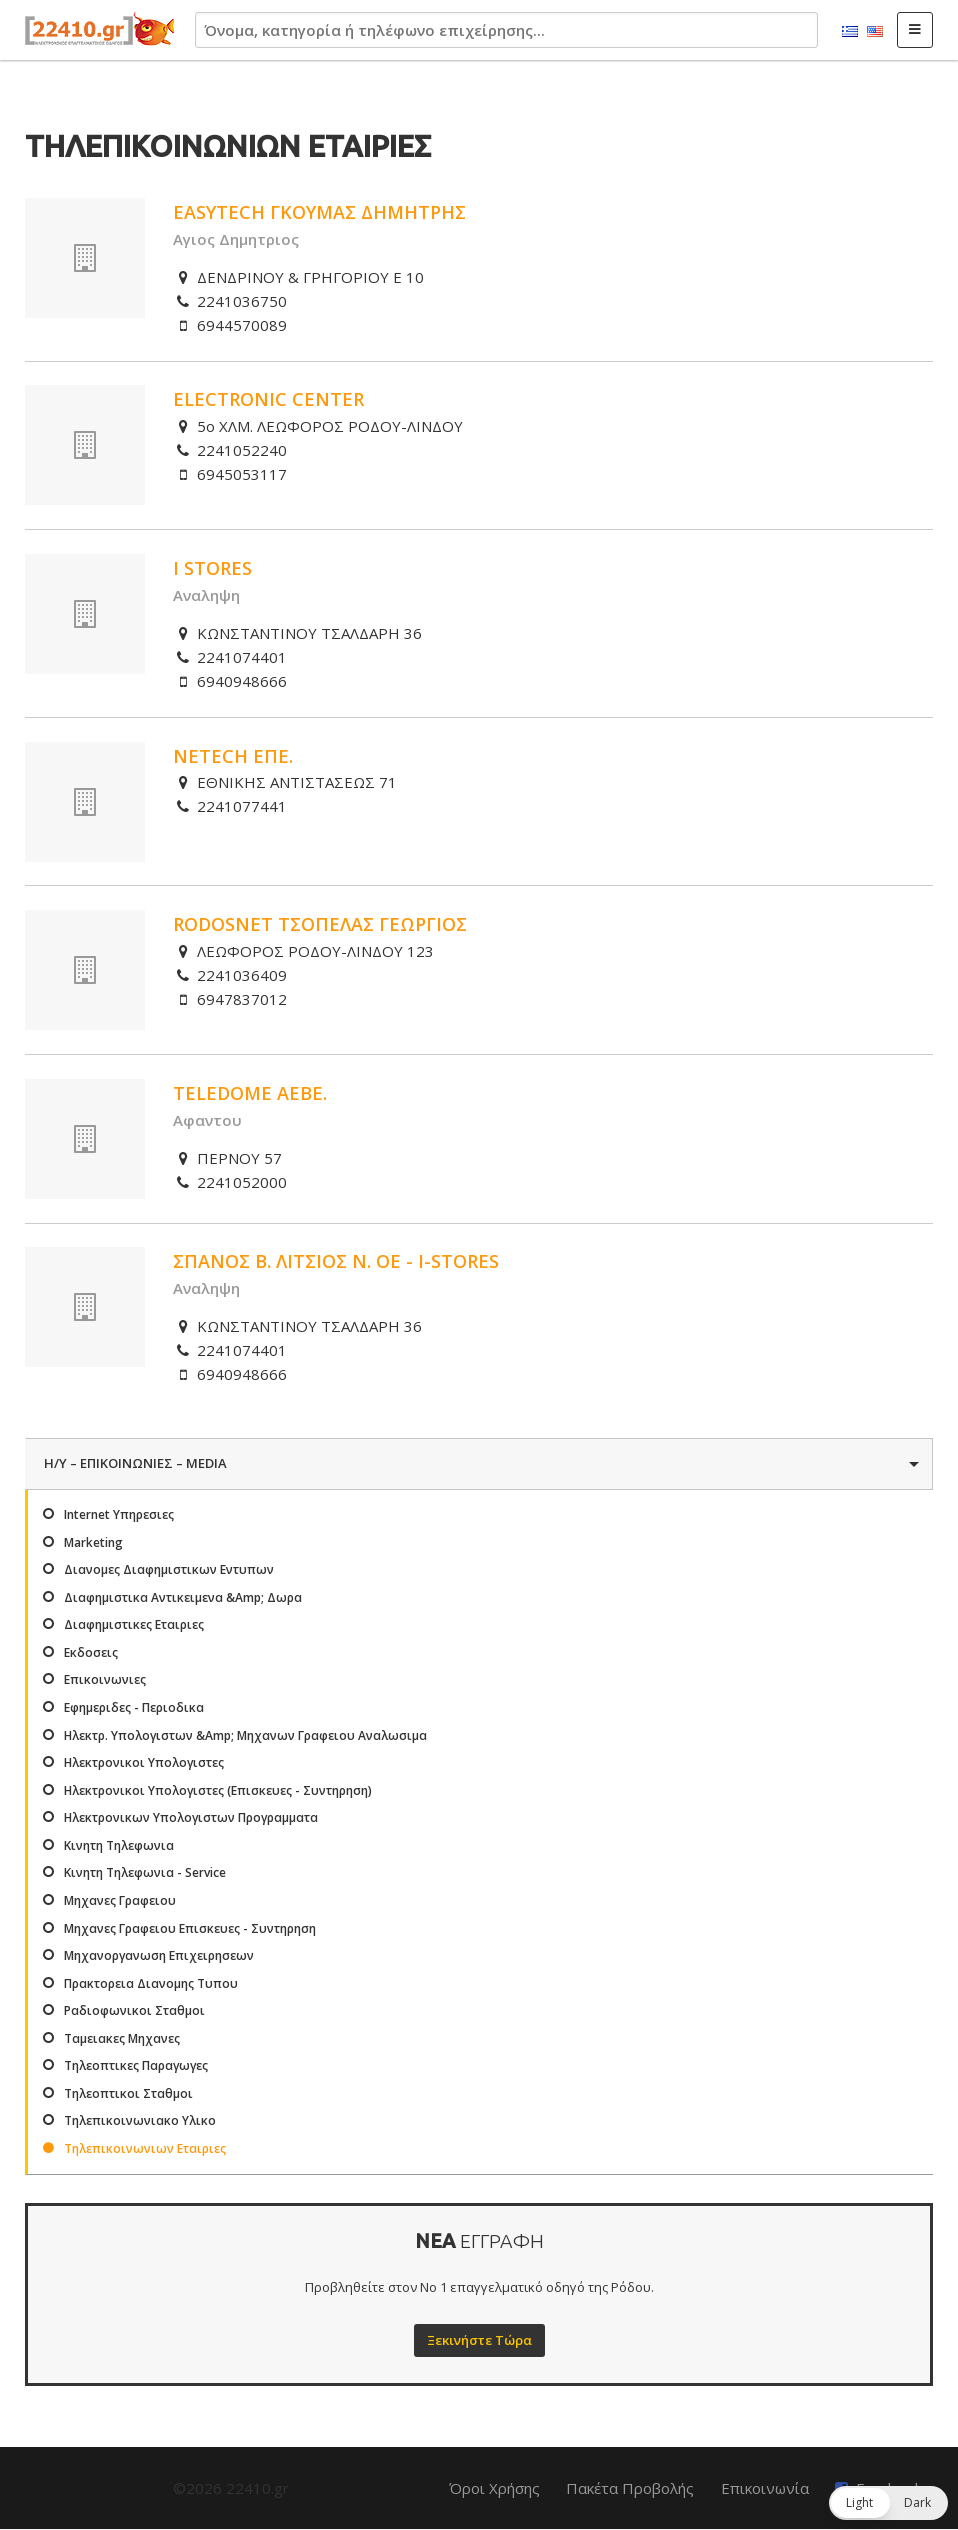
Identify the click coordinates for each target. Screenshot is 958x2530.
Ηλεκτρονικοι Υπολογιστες (144, 1762)
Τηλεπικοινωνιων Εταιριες (145, 2148)
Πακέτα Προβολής (630, 2488)
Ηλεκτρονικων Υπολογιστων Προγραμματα (191, 1817)
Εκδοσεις (91, 1652)
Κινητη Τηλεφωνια (119, 1845)
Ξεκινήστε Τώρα (479, 2340)
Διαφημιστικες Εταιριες (134, 1624)
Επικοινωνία (765, 2488)
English (875, 32)
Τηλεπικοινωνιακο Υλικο (140, 2120)
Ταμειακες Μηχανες (122, 2038)
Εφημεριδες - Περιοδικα (134, 1707)
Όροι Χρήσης (494, 2488)
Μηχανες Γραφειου (120, 1900)
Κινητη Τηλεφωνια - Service (145, 1872)
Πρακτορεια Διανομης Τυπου (151, 1983)
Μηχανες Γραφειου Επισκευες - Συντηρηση (190, 1928)
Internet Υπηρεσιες (119, 1514)
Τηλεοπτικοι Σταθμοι (128, 2093)
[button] (888, 2503)
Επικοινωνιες (105, 1679)
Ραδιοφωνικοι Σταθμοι (134, 2010)
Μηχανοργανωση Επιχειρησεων (159, 1955)
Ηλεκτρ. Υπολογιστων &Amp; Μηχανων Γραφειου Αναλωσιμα (245, 1735)
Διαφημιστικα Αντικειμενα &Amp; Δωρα (183, 1597)
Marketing (93, 1542)
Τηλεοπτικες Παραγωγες (136, 2065)
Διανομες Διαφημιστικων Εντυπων (169, 1569)
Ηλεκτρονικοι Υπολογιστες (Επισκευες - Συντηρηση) (218, 1790)
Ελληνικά (850, 32)
